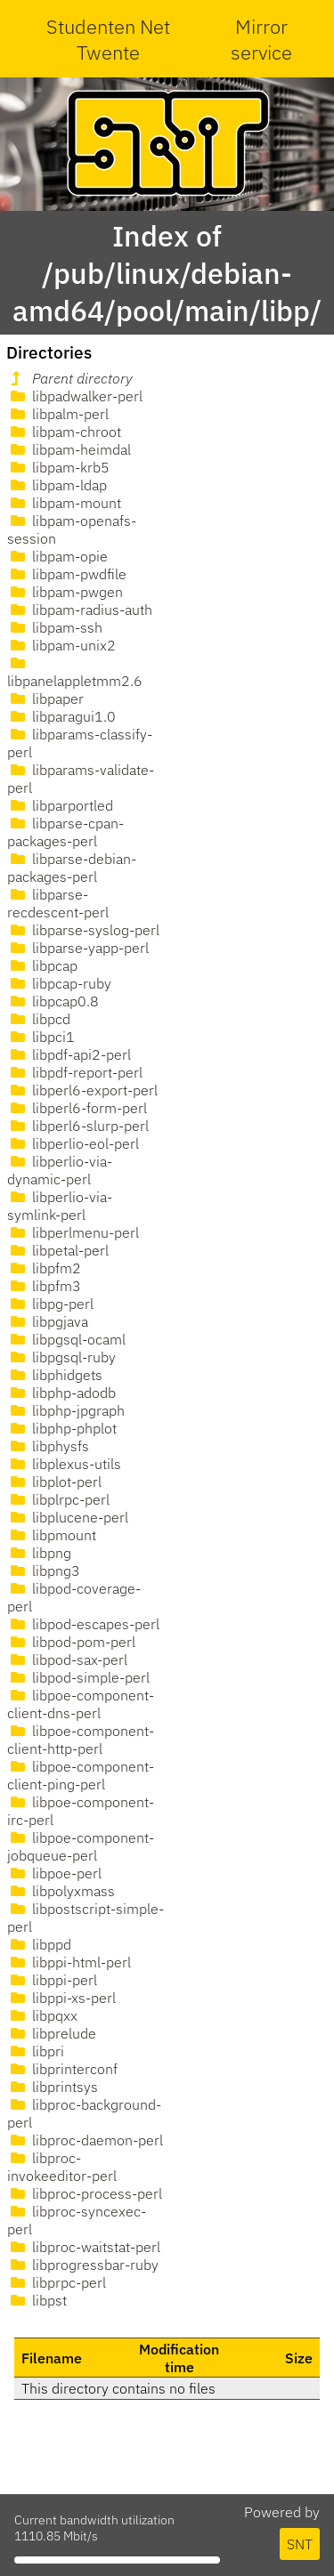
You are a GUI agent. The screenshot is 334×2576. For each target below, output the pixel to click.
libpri (35, 2051)
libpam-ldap (57, 485)
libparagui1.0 (61, 716)
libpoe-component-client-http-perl (80, 1739)
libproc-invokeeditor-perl (62, 2166)
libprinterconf (62, 2069)
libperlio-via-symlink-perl (59, 1205)
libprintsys (52, 2087)
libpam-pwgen (65, 592)
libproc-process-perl (84, 2193)
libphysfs (48, 1446)
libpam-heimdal (69, 449)
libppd (39, 1944)
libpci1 (41, 1037)
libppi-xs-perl (61, 1998)
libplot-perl (54, 1481)
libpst (37, 2300)
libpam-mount (64, 503)
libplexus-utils (64, 1464)
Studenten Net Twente (108, 39)
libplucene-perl (67, 1517)
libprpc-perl (56, 2282)
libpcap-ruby (59, 983)
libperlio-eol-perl (73, 1143)
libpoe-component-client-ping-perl (80, 1775)
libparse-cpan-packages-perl (65, 832)
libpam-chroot (64, 431)
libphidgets (54, 1375)
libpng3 (43, 1570)
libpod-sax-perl (67, 1659)
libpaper (45, 698)
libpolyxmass (61, 1891)
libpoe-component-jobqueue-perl (80, 1846)
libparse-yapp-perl (78, 948)
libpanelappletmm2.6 (75, 673)
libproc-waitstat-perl (83, 2247)
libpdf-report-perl (75, 1072)
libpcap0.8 (53, 1001)
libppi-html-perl (69, 1962)
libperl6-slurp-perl (78, 1126)
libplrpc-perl (58, 1499)
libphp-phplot (62, 1428)
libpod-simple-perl (78, 1677)
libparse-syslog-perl (83, 930)
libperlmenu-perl (73, 1232)
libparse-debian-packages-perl (71, 867)
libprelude (51, 2033)
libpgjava (47, 1321)
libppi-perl (52, 1980)
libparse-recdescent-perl (58, 903)
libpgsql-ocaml (66, 1339)
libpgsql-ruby (61, 1357)
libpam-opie (57, 556)
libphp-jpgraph (66, 1410)
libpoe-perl (54, 1873)
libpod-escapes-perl (83, 1624)
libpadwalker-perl (75, 396)
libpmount (51, 1535)
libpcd (38, 1019)
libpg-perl (50, 1303)
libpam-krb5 (58, 467)
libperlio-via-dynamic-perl (59, 1170)
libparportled (60, 805)
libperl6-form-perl (77, 1108)
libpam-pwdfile (66, 574)
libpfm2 (44, 1268)
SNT (300, 2544)
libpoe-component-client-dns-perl (80, 1704)
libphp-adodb (61, 1392)
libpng (39, 1553)
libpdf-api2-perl (69, 1054)
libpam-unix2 (61, 645)
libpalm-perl (58, 414)
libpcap (42, 965)
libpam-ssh (54, 627)
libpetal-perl (58, 1250)
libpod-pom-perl (71, 1642)
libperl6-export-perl (82, 1090)
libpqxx (42, 2015)
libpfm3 (44, 1286)
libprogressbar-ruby (83, 2264)
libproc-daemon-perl (85, 2140)
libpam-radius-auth (79, 609)
